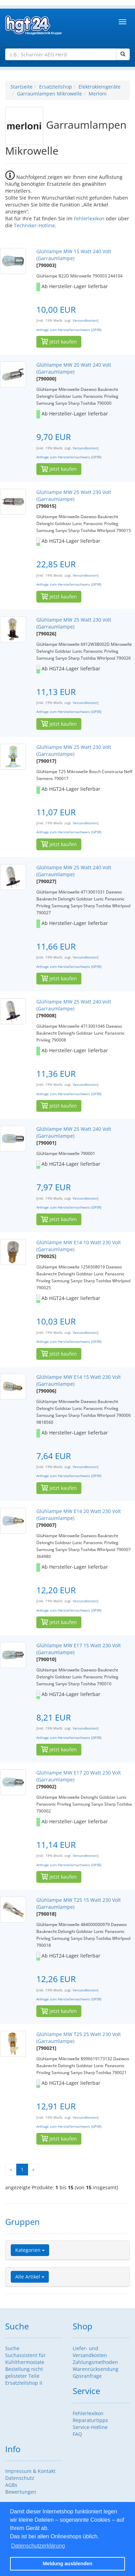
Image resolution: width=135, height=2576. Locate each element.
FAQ (77, 2434)
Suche (12, 2348)
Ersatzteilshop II (23, 2383)
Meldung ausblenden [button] (67, 2563)
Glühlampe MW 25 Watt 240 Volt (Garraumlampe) (73, 871)
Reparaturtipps (90, 2420)
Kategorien (30, 2250)
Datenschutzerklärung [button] (38, 2546)
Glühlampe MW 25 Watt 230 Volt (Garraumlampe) (73, 495)
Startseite (21, 86)
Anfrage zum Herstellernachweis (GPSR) (68, 330)
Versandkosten (85, 320)
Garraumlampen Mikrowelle (49, 93)
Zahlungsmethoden (95, 2362)
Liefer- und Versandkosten (90, 2351)
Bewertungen (20, 2491)
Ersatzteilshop (55, 86)
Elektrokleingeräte (99, 86)
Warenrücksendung (95, 2369)
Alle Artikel (29, 2276)
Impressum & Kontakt (30, 2471)
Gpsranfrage (87, 2376)
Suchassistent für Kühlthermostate (25, 2358)
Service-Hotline (90, 2427)
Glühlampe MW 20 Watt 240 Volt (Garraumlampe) (73, 368)
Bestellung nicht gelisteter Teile (24, 2372)
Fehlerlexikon (89, 218)
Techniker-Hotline (34, 225)
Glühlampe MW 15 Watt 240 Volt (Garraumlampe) (73, 255)
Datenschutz (19, 2478)
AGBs (11, 2485)
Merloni (98, 93)
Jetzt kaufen (59, 341)
